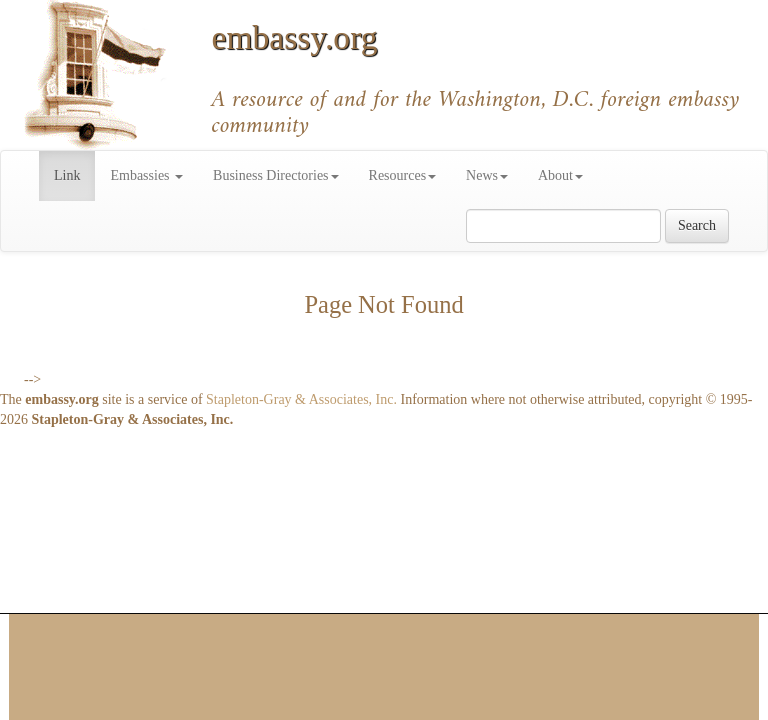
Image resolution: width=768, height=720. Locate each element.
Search (697, 225)
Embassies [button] (146, 175)
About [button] (560, 175)
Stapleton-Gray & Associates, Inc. (301, 399)
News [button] (487, 175)
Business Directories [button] (275, 175)
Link (74, 174)
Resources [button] (403, 175)
